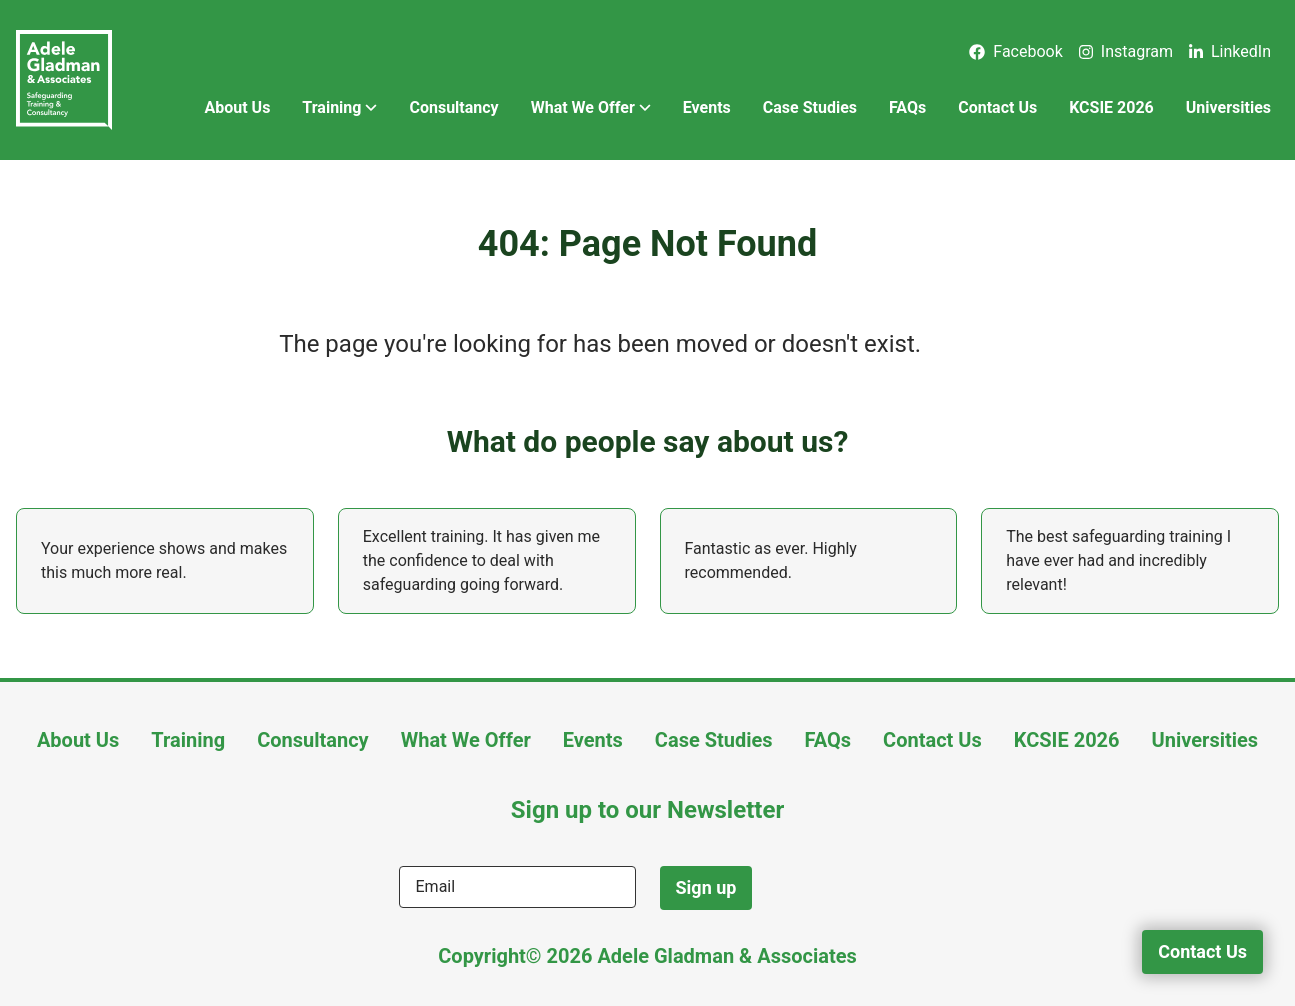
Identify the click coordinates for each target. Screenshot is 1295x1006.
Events (707, 107)
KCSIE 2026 (1111, 107)
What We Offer (591, 108)
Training (339, 108)
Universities (1228, 107)
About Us (237, 107)
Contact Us (997, 107)
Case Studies (810, 107)
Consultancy (453, 107)
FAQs (907, 107)
